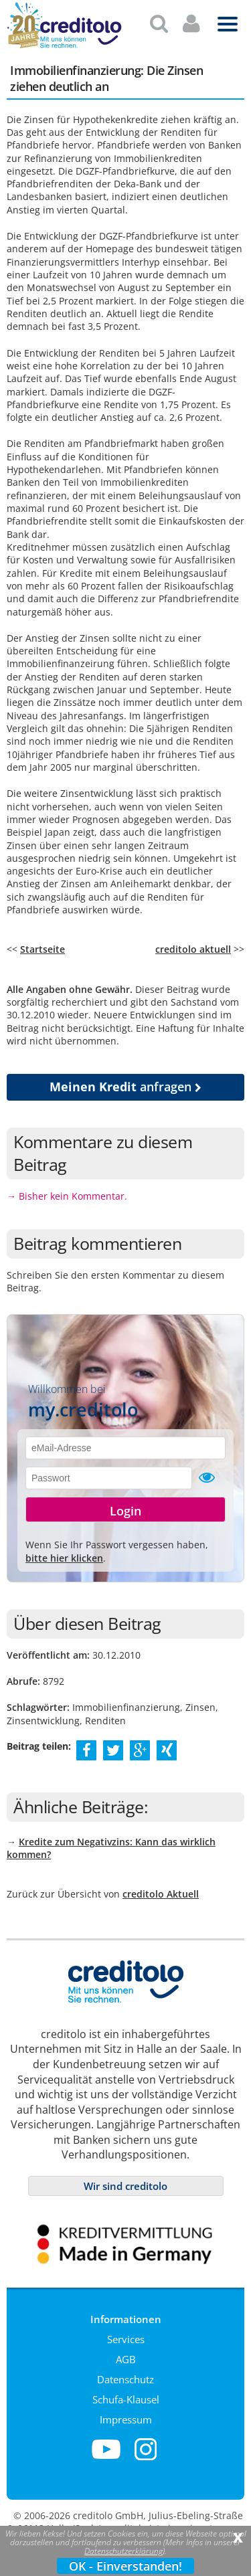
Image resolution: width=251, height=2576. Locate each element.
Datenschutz (125, 2374)
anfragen (125, 1081)
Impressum (126, 2414)
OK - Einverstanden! (125, 2566)
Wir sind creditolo (125, 2180)
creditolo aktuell (193, 943)
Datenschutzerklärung (123, 2551)
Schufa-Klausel (125, 2394)
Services (126, 2333)
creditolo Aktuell (160, 1888)
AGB (126, 2354)
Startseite (42, 943)
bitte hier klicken (64, 1552)
